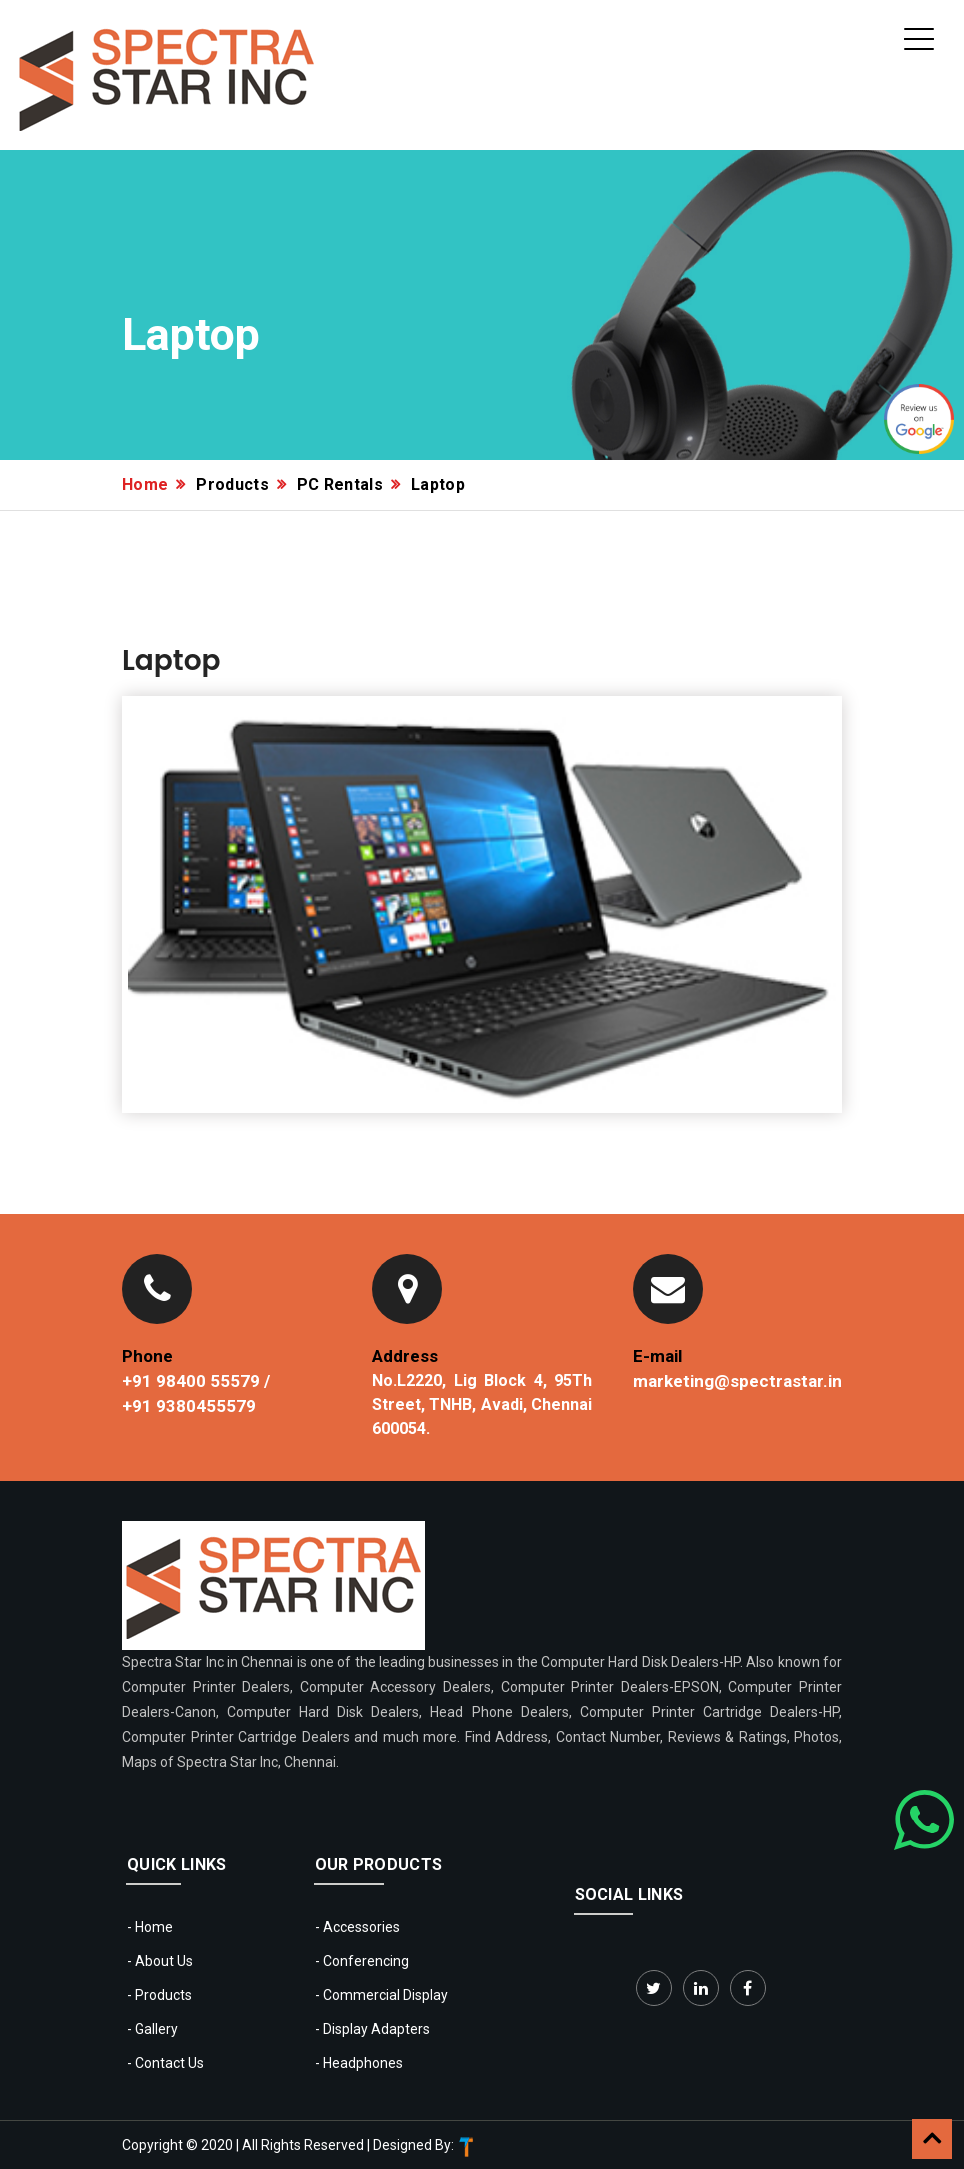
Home (145, 484)
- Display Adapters (372, 2029)
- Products (159, 1995)
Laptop (438, 484)
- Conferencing (362, 1961)
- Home (150, 1927)
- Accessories (357, 1927)
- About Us (160, 1961)
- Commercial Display (381, 1995)
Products (232, 484)
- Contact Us (165, 2063)
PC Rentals (340, 484)
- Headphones (359, 2063)
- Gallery (152, 2029)
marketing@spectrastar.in (737, 1381)
